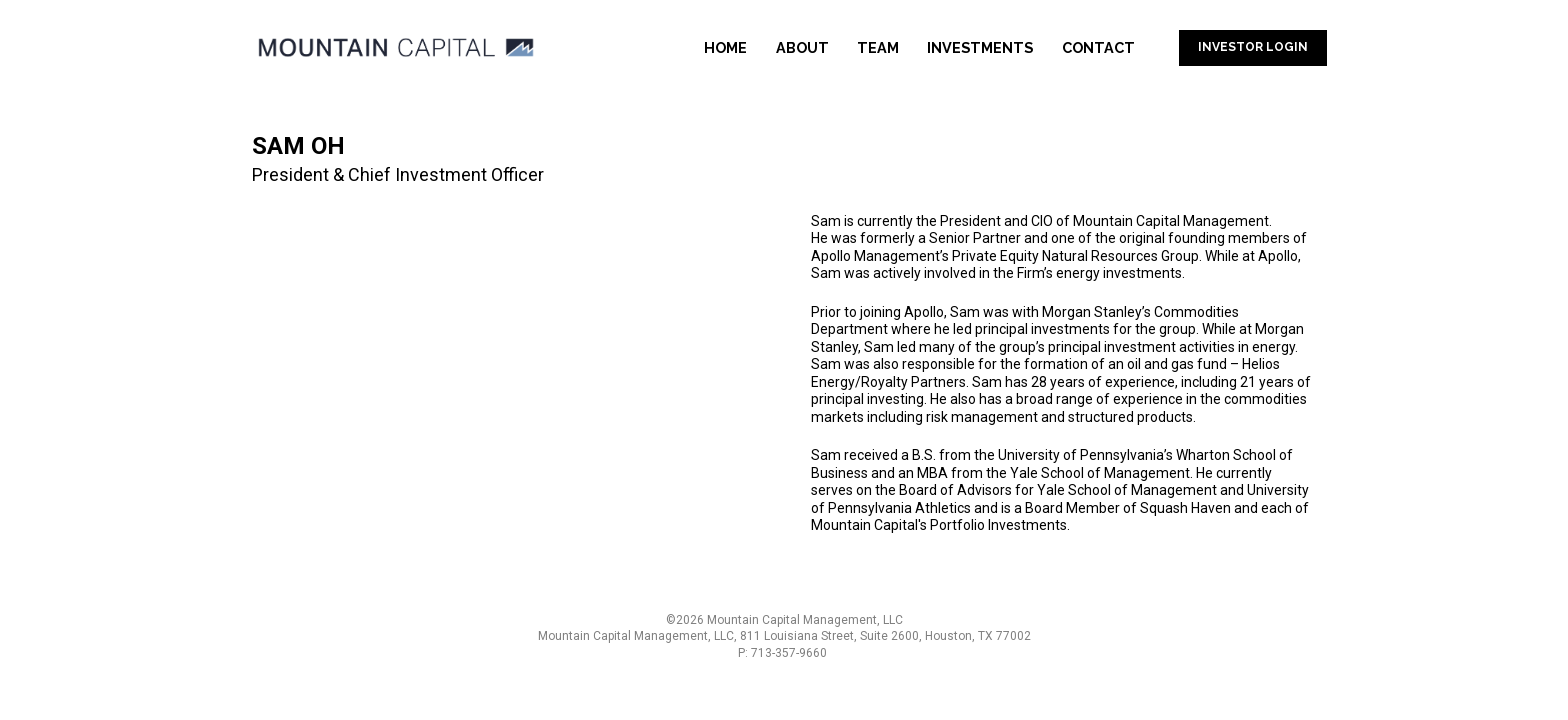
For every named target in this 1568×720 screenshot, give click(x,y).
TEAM (878, 47)
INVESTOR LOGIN (1253, 47)
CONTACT (1098, 47)
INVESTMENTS (980, 47)
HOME (725, 47)
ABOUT (802, 47)
